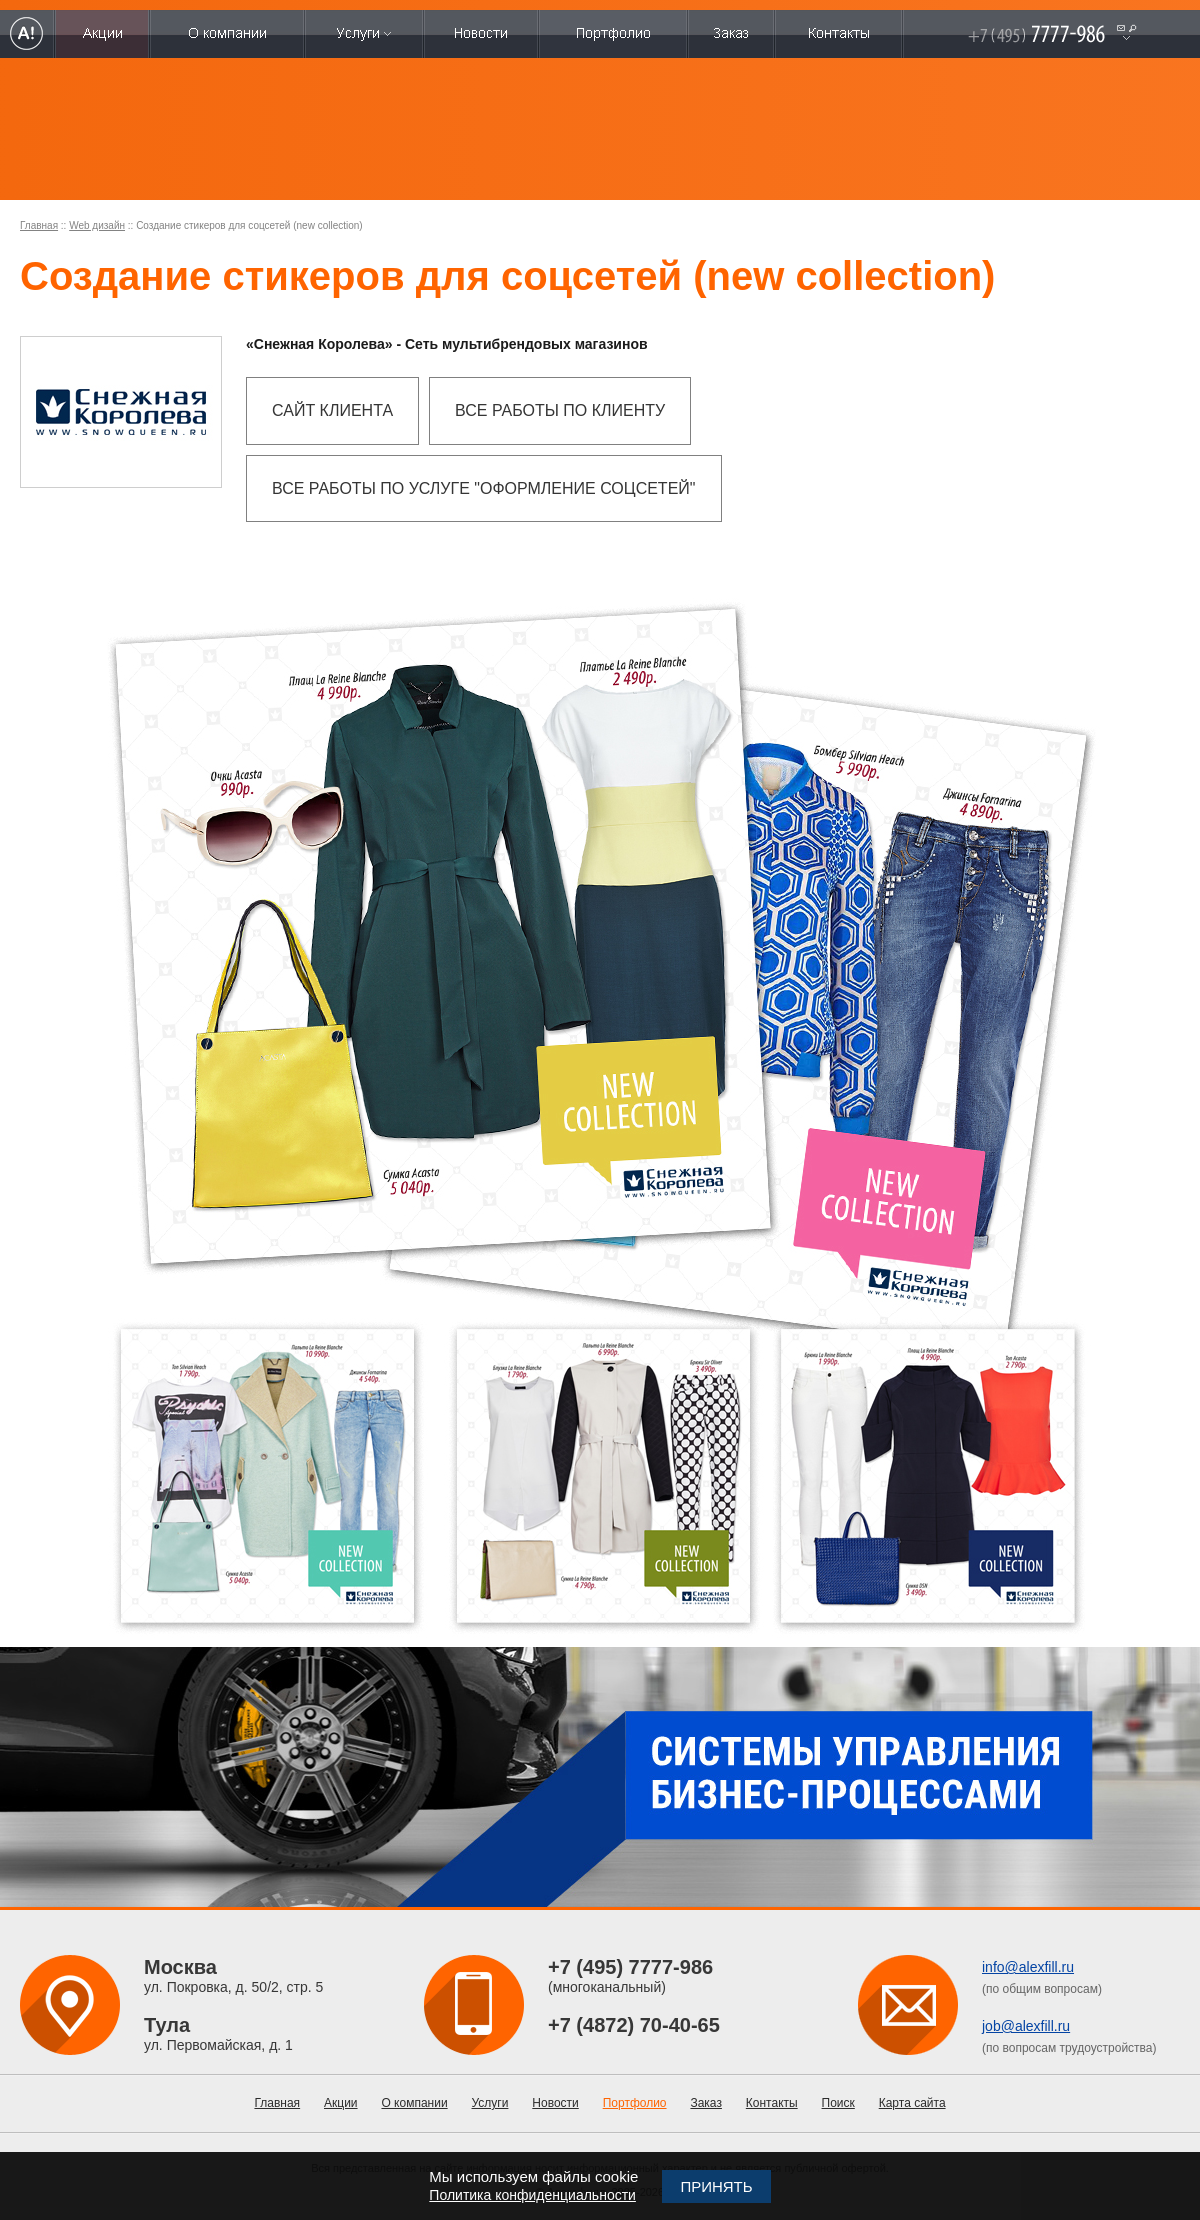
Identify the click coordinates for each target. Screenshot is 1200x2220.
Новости (555, 2103)
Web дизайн (97, 225)
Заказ (705, 2103)
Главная (39, 225)
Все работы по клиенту (560, 410)
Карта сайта (912, 2103)
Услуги (490, 2103)
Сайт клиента (332, 410)
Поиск (838, 2103)
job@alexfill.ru (1026, 2026)
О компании (414, 2103)
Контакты (772, 2103)
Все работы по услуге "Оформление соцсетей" (484, 488)
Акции (341, 2103)
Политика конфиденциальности (532, 2195)
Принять (716, 2186)
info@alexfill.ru (1028, 1967)
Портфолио (635, 2103)
